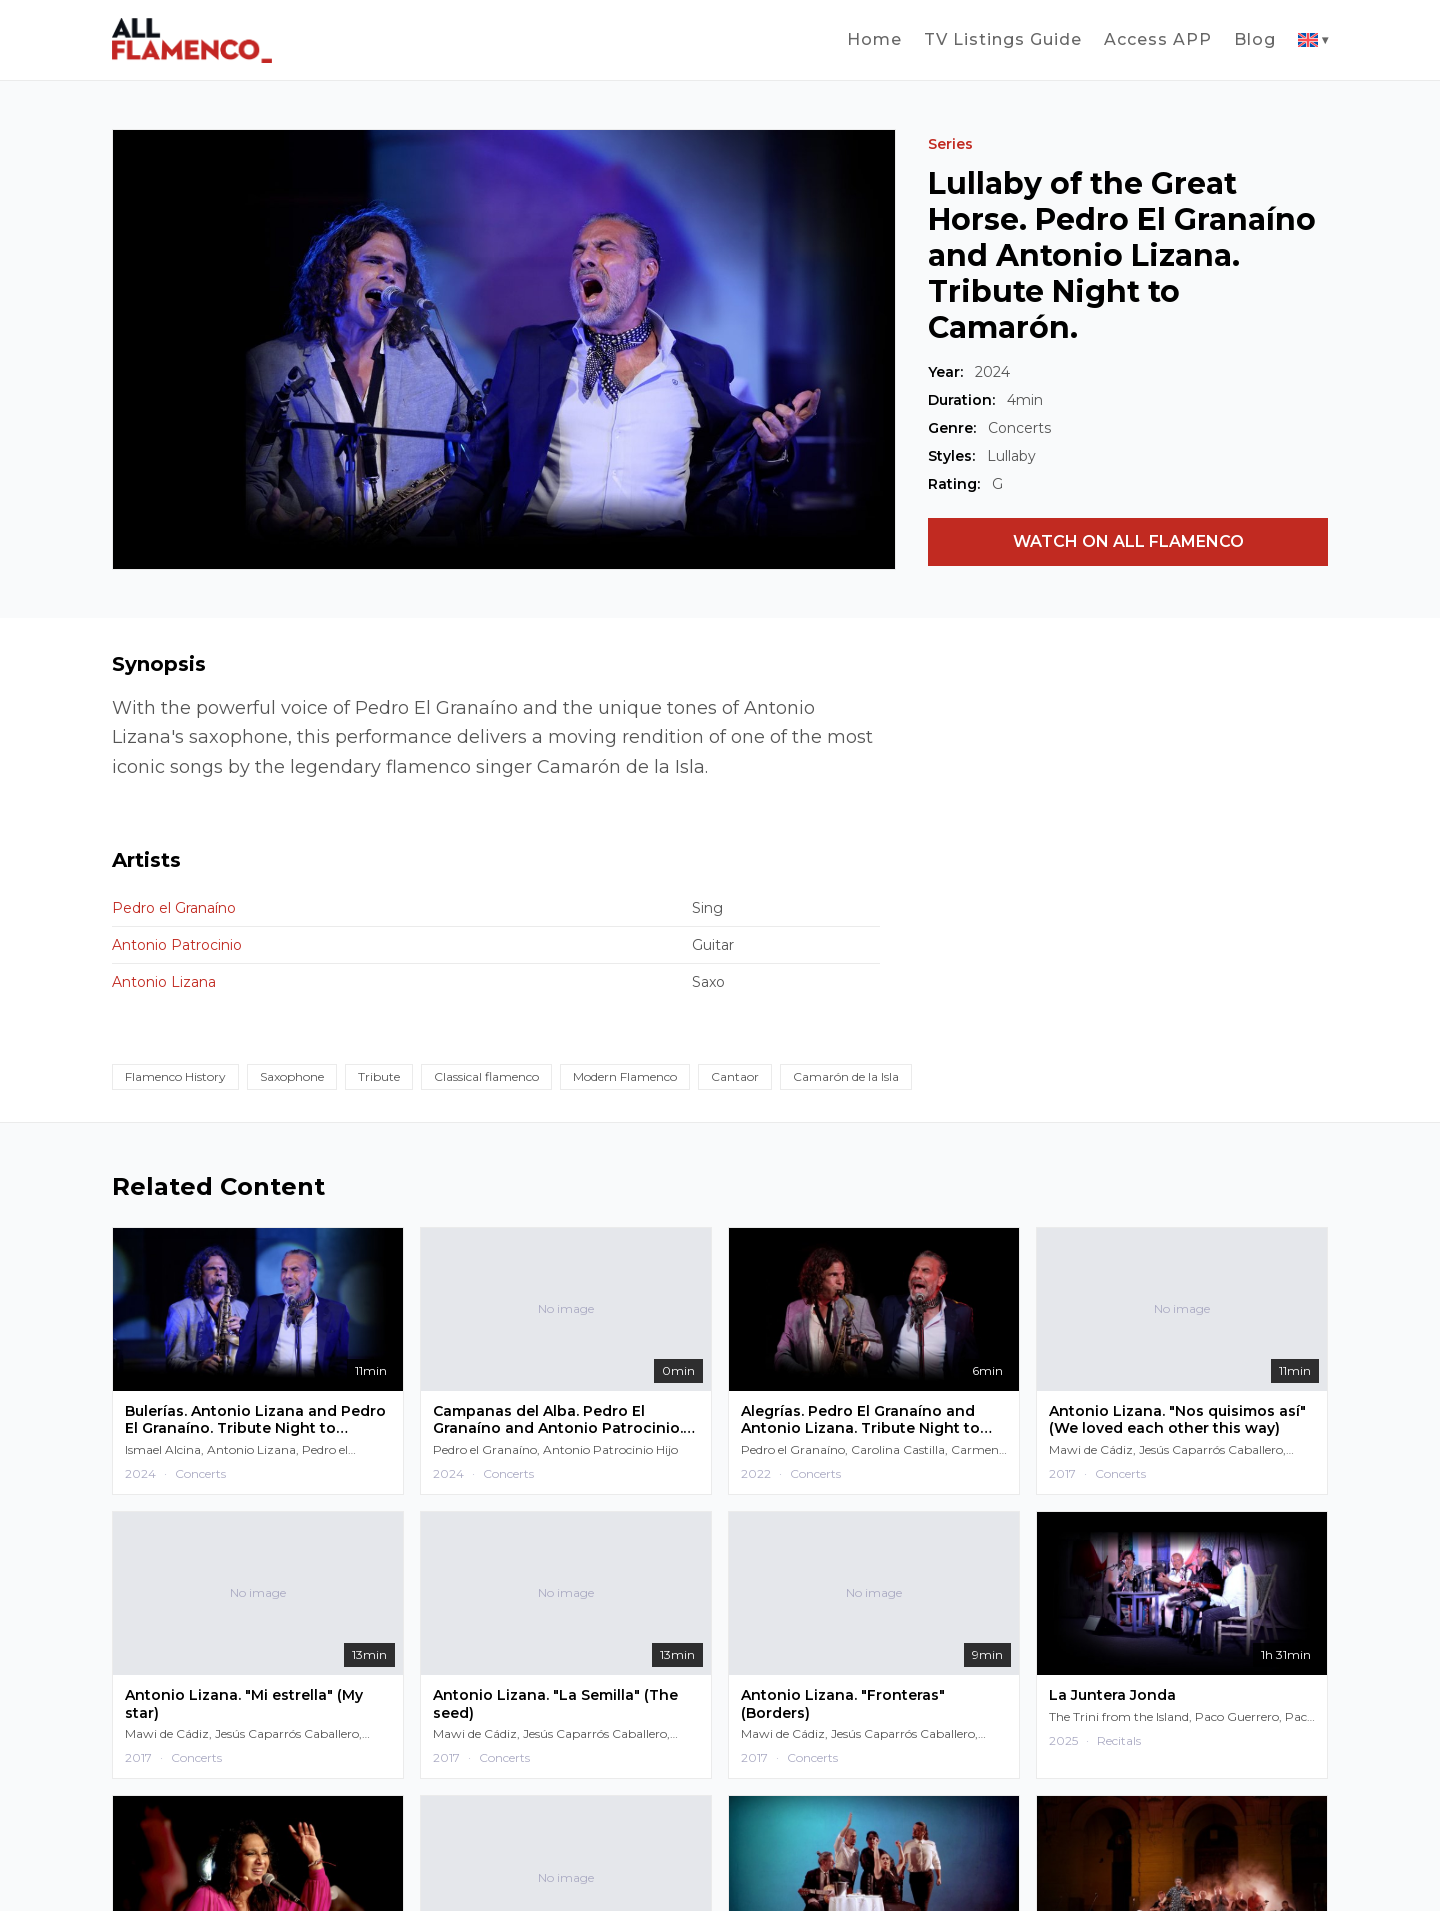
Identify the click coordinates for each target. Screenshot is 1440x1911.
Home (874, 39)
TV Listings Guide (1003, 39)
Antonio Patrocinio (177, 945)
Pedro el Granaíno (174, 908)
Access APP (1158, 39)
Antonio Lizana (164, 982)
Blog (1255, 39)
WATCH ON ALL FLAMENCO (1128, 541)
